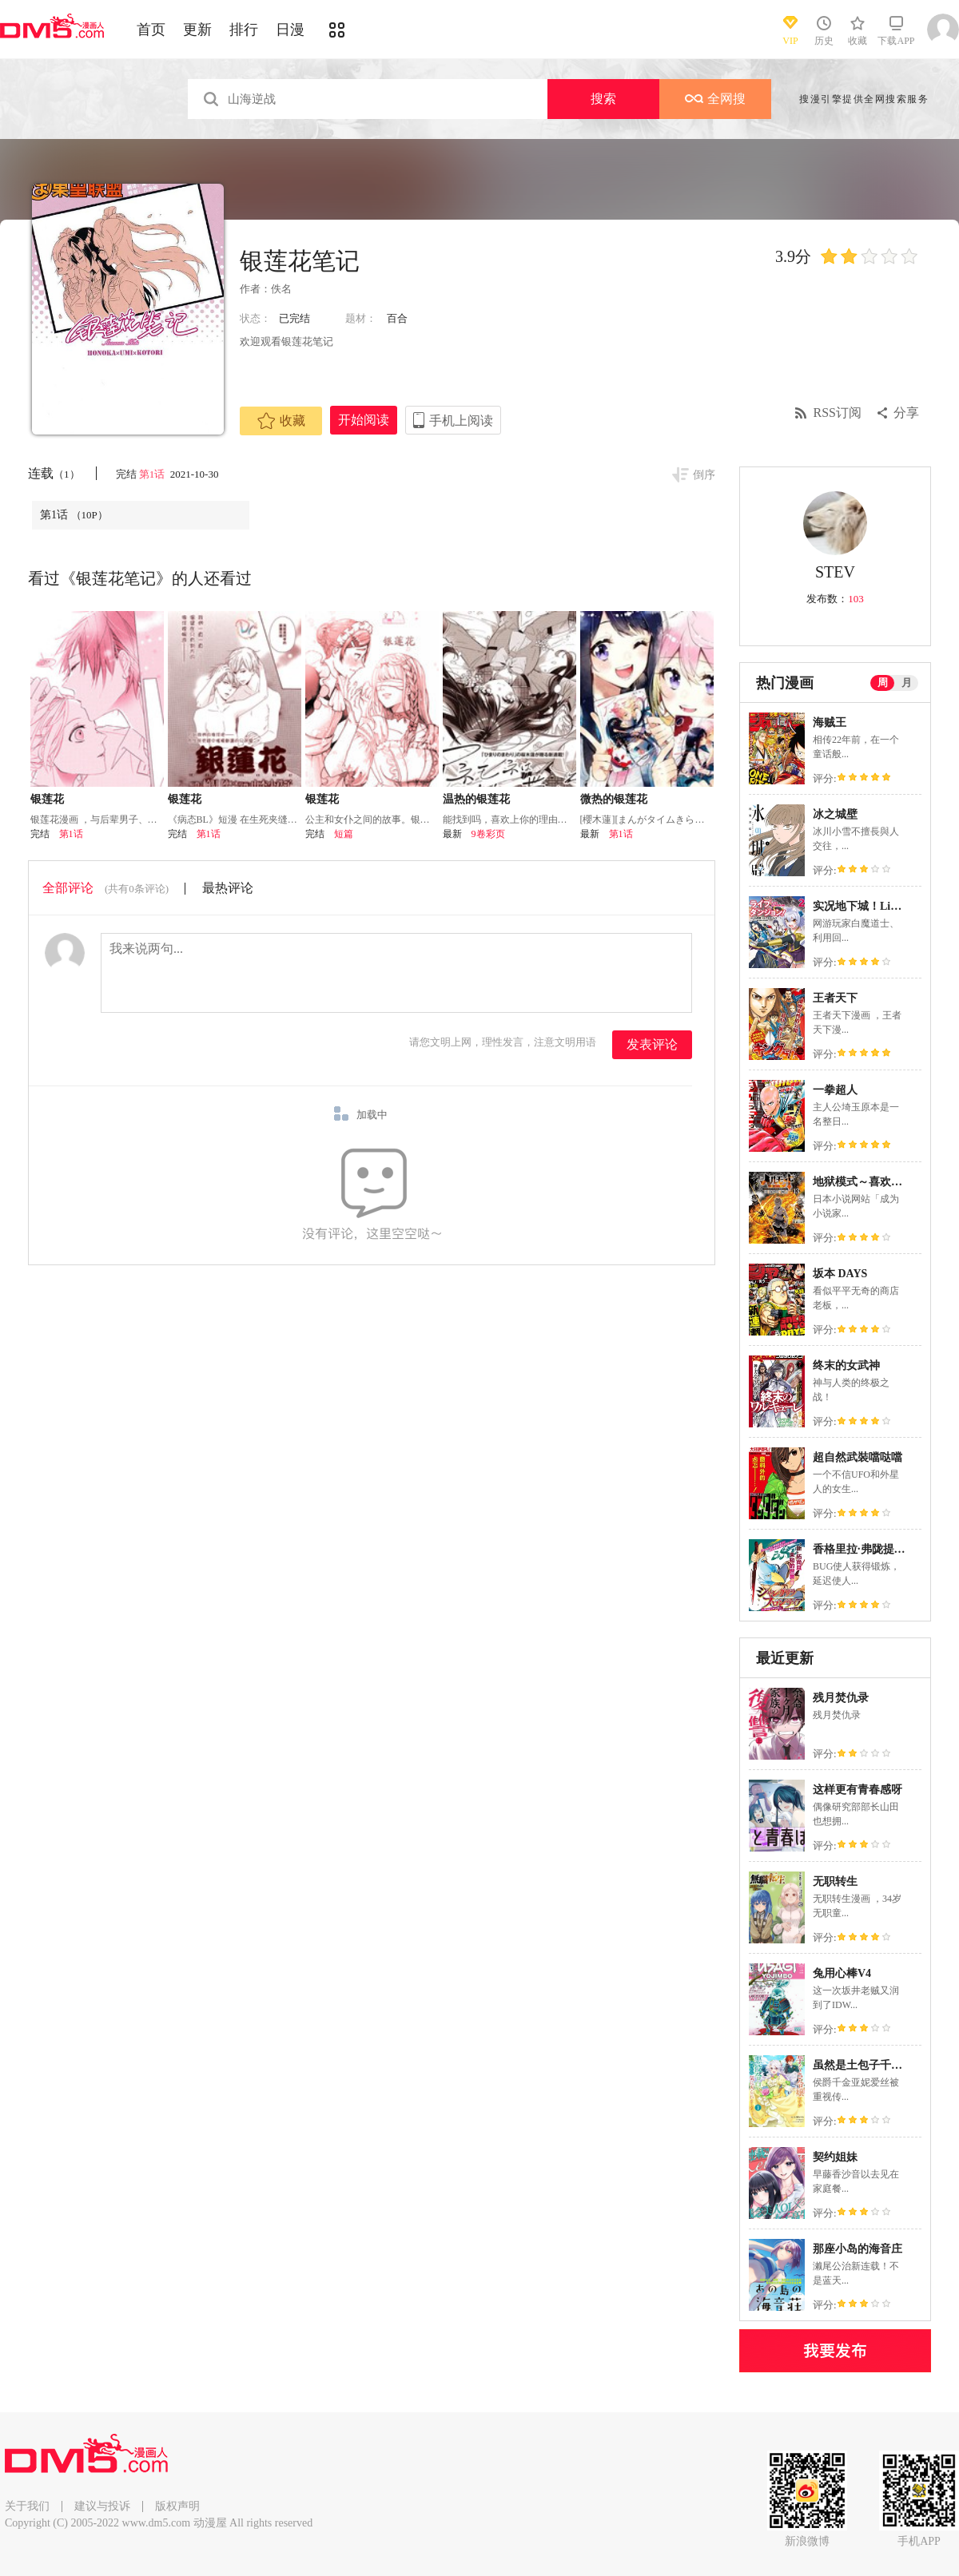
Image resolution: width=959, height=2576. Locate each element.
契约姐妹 (835, 2157)
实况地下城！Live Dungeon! (881, 906)
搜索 (603, 98)
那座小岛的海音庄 (857, 2249)
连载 (54, 473)
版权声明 (177, 2506)
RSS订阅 (838, 412)
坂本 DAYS (840, 1274)
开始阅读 (363, 420)
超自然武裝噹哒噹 (857, 1457)
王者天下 (835, 998)
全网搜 (715, 98)
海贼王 (829, 722)
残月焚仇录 (841, 1698)
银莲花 (47, 799)
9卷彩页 (488, 833)
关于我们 (27, 2506)
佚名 (281, 289)
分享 (906, 412)
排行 (243, 30)
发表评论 (652, 1044)
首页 (151, 30)
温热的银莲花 (476, 799)
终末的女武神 (846, 1365)
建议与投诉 (102, 2506)
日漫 (290, 30)
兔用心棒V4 (842, 1973)
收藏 (281, 421)
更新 (197, 30)
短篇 (343, 833)
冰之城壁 (835, 814)
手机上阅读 (461, 420)
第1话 (153, 474)
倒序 (704, 475)
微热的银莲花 (613, 799)
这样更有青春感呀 (857, 1790)
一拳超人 (835, 1090)
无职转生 (835, 1881)
